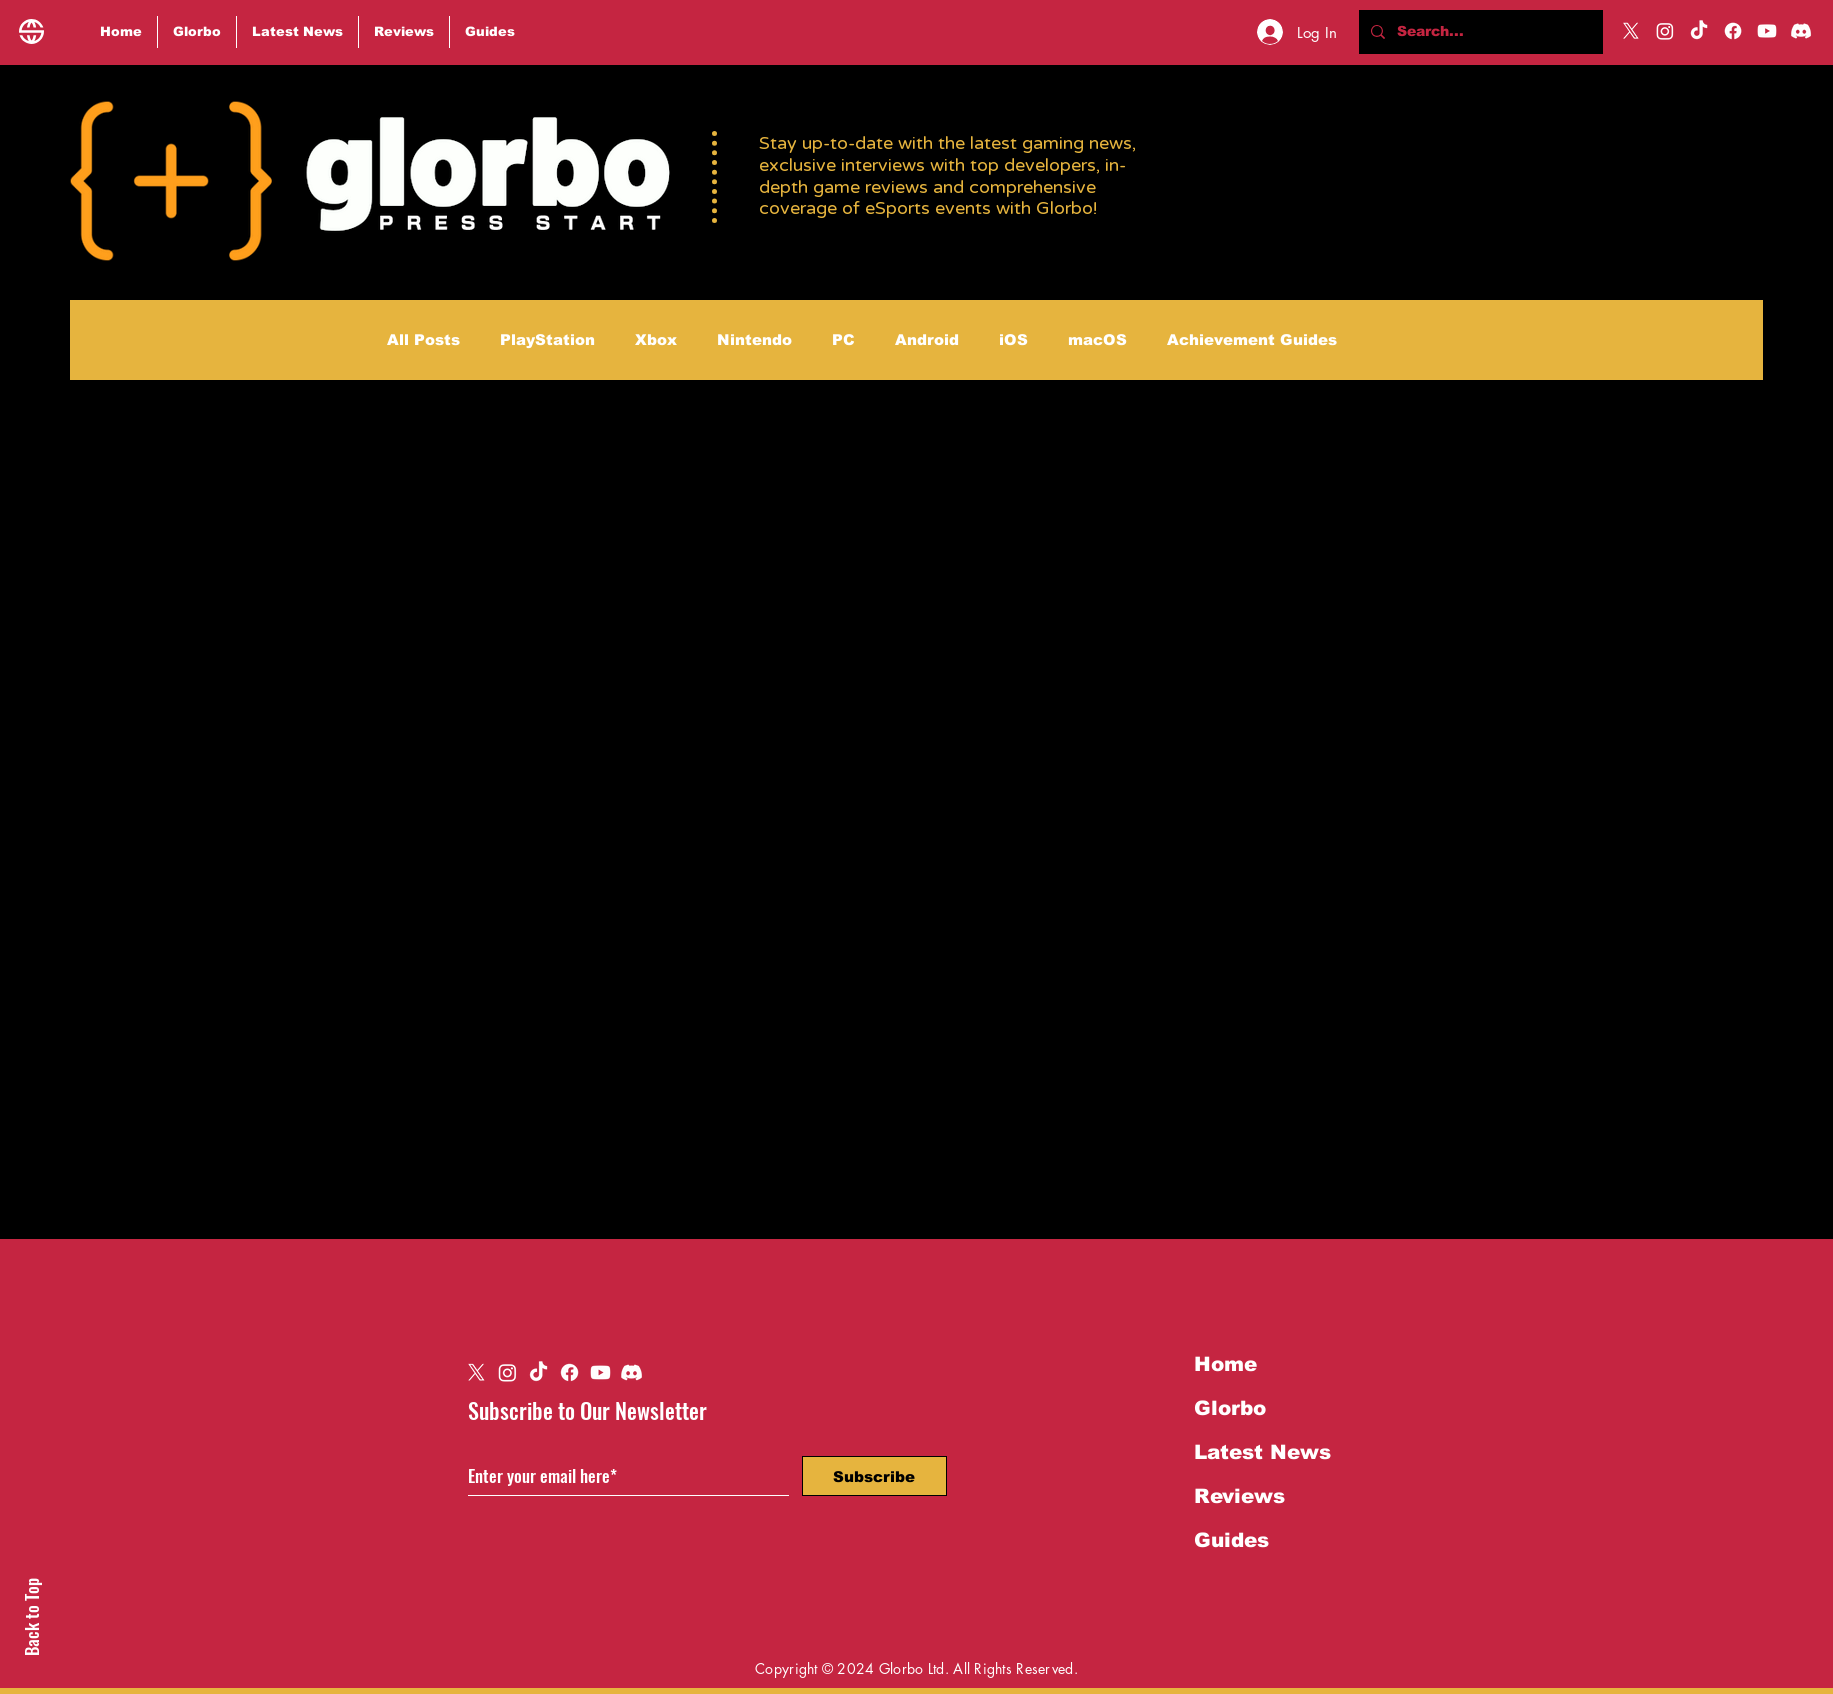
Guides (1231, 1540)
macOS (1097, 339)
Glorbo (1230, 1408)
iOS (1013, 339)
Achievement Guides (1252, 339)
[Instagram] (1665, 31)
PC (843, 339)
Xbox (656, 339)
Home (1225, 1364)
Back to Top (31, 1617)
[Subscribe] (874, 1476)
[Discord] (1801, 31)
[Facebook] (1733, 31)
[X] (1631, 31)
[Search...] (1479, 32)
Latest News (1262, 1452)
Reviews (1239, 1496)
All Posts (423, 339)
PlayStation (547, 339)
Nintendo (754, 339)
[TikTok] (1699, 31)
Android (927, 339)
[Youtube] (1767, 31)
